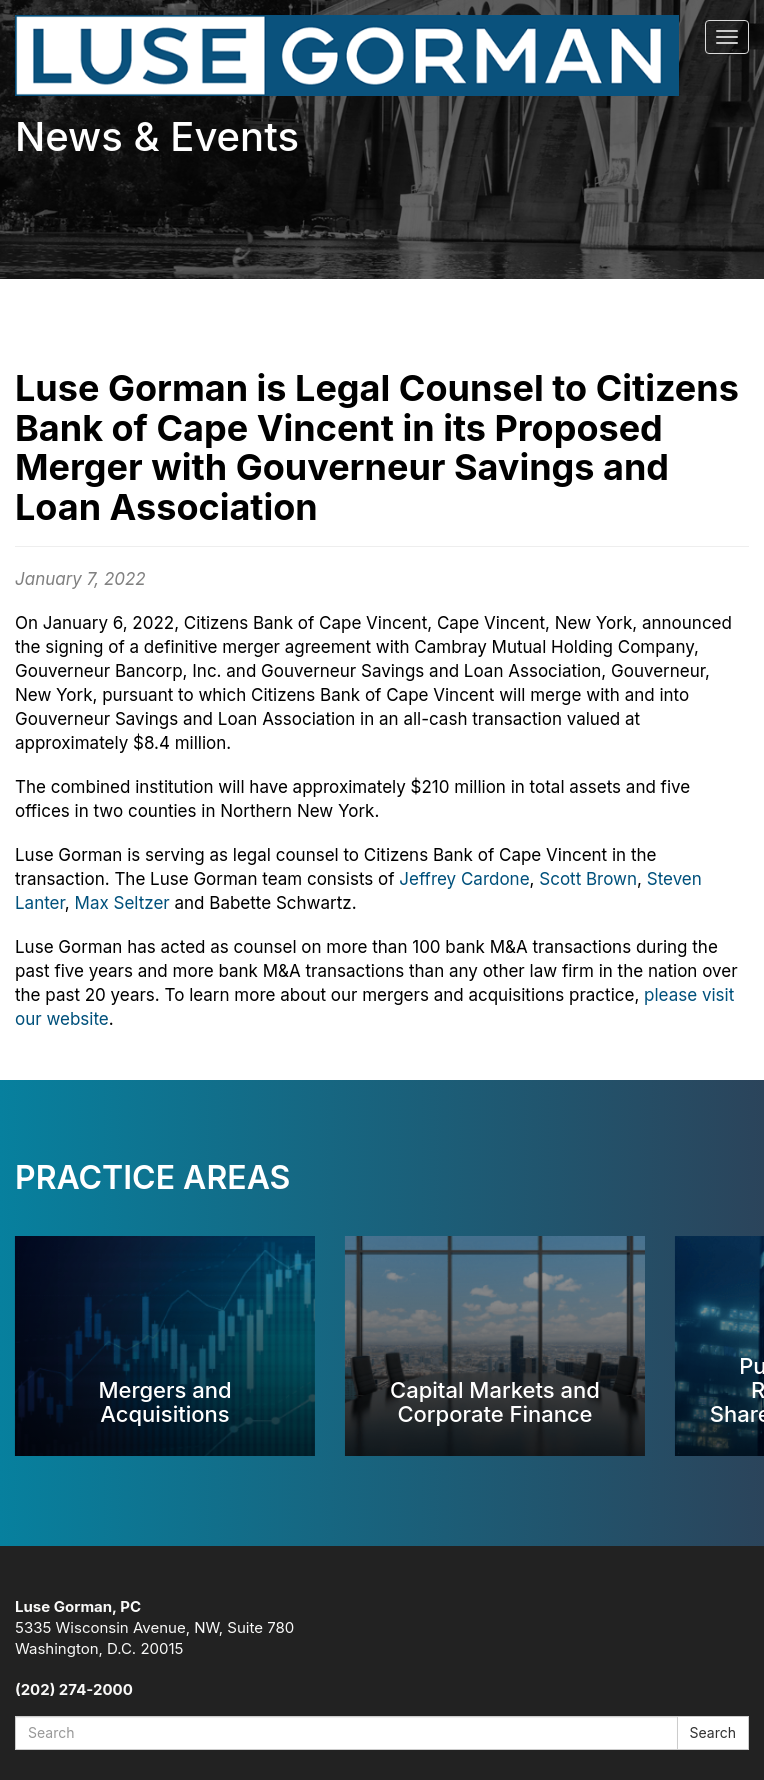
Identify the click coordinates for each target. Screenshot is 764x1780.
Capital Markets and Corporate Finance (495, 1401)
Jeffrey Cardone (464, 879)
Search (713, 1732)
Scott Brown (588, 879)
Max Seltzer (122, 903)
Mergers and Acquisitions (164, 1401)
